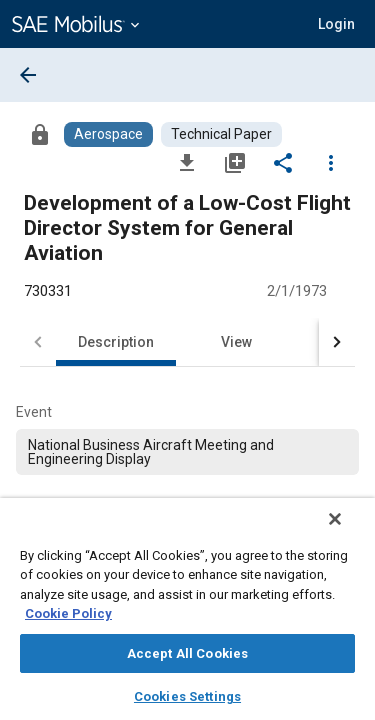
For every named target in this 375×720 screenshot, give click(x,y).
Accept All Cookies (187, 653)
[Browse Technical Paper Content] (221, 134)
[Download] (187, 162)
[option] (187, 452)
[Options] (331, 162)
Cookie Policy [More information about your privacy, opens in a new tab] (68, 613)
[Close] (349, 532)
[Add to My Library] (235, 162)
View (236, 342)
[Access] (40, 134)
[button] (336, 24)
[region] (187, 615)
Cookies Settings (187, 696)
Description (116, 342)
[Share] (283, 162)
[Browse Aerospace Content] (108, 134)
